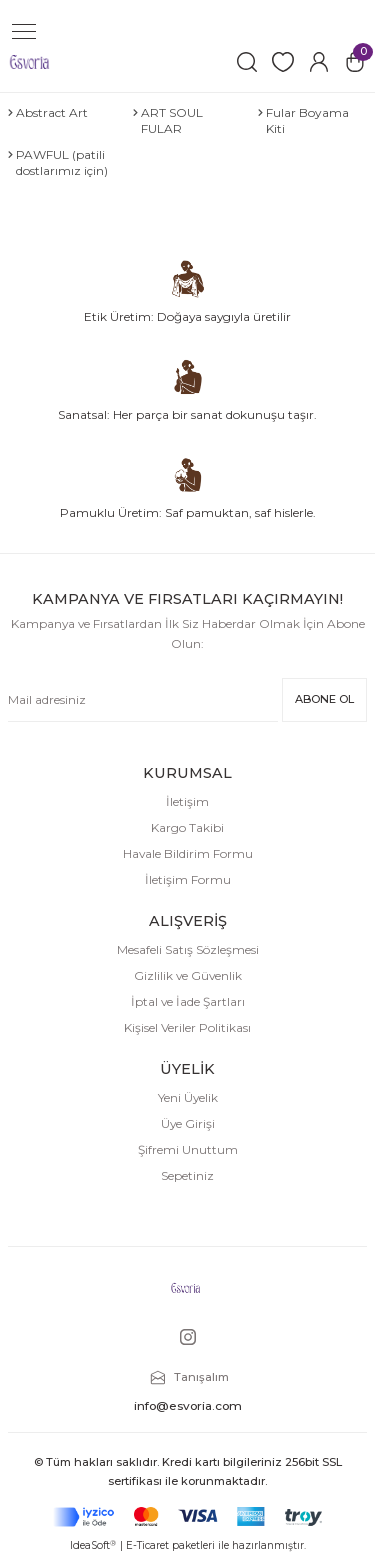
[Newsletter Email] (143, 700)
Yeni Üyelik (188, 1097)
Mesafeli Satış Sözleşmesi (188, 949)
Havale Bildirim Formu (188, 853)
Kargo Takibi (187, 827)
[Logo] (29, 61)
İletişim (187, 801)
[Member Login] (319, 62)
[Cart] (355, 62)
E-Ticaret (147, 1545)
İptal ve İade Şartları (188, 1001)
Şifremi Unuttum (188, 1149)
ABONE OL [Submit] (324, 699)
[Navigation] (24, 32)
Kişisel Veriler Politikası (187, 1027)
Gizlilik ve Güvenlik (188, 975)
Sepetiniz (187, 1175)
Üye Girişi (188, 1123)
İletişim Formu (188, 879)
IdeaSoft (93, 1546)
